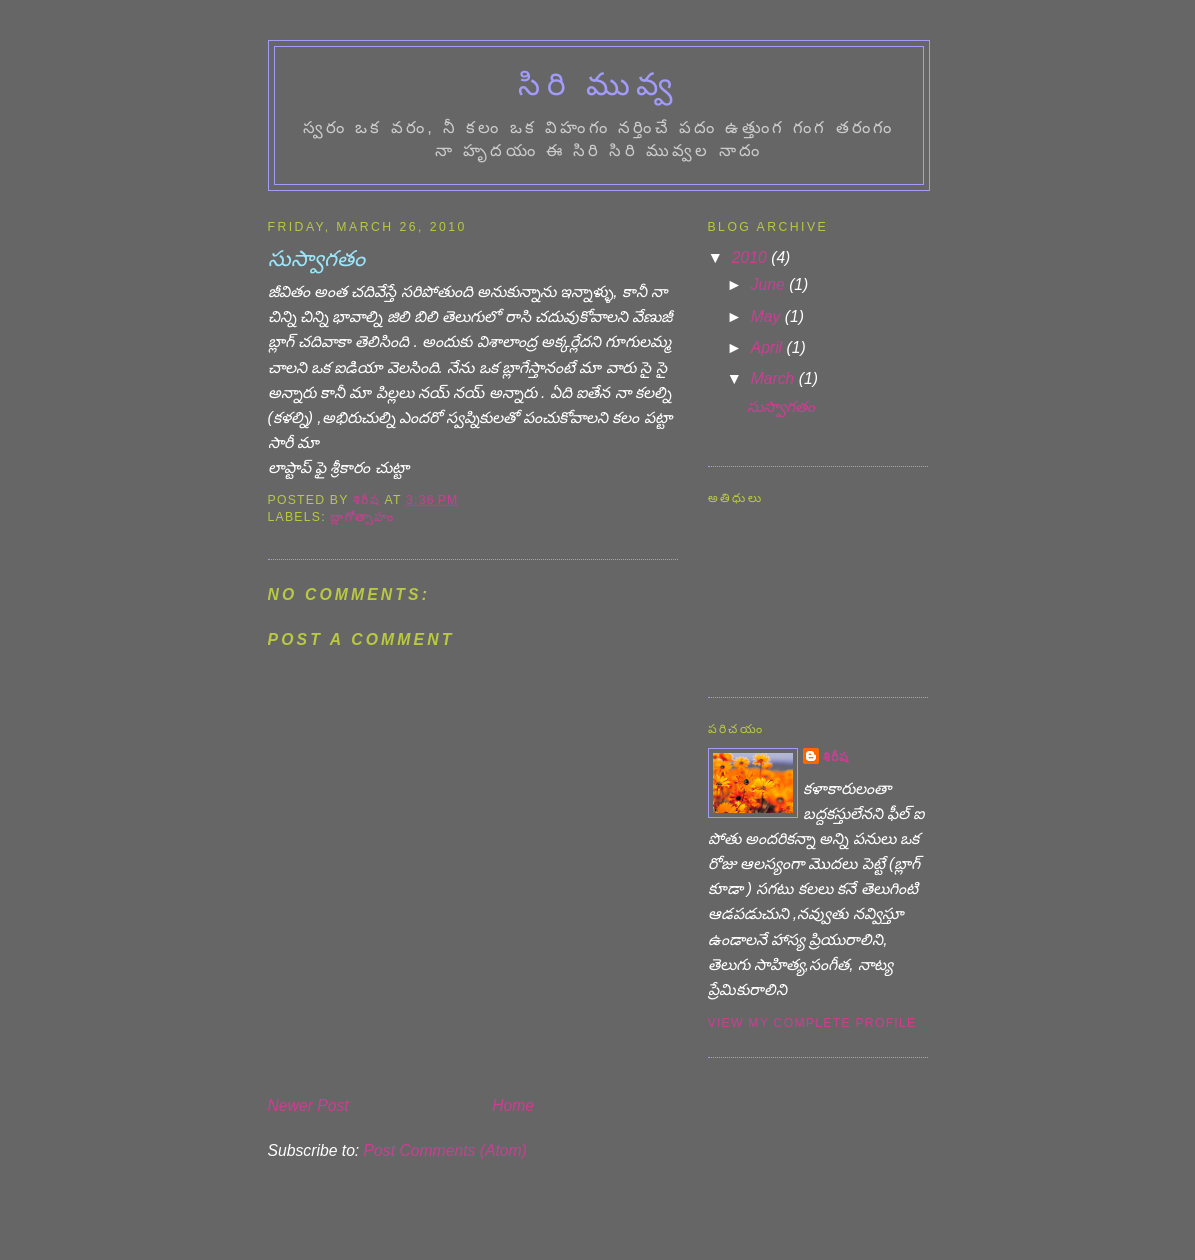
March (775, 378)
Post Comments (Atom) (445, 1150)
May (768, 316)
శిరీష (836, 757)
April (769, 347)
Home (513, 1105)
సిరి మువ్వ (598, 84)
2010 (751, 257)
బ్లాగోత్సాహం (362, 517)
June (770, 284)
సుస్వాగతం (781, 406)
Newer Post (308, 1105)
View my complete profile (812, 1023)
